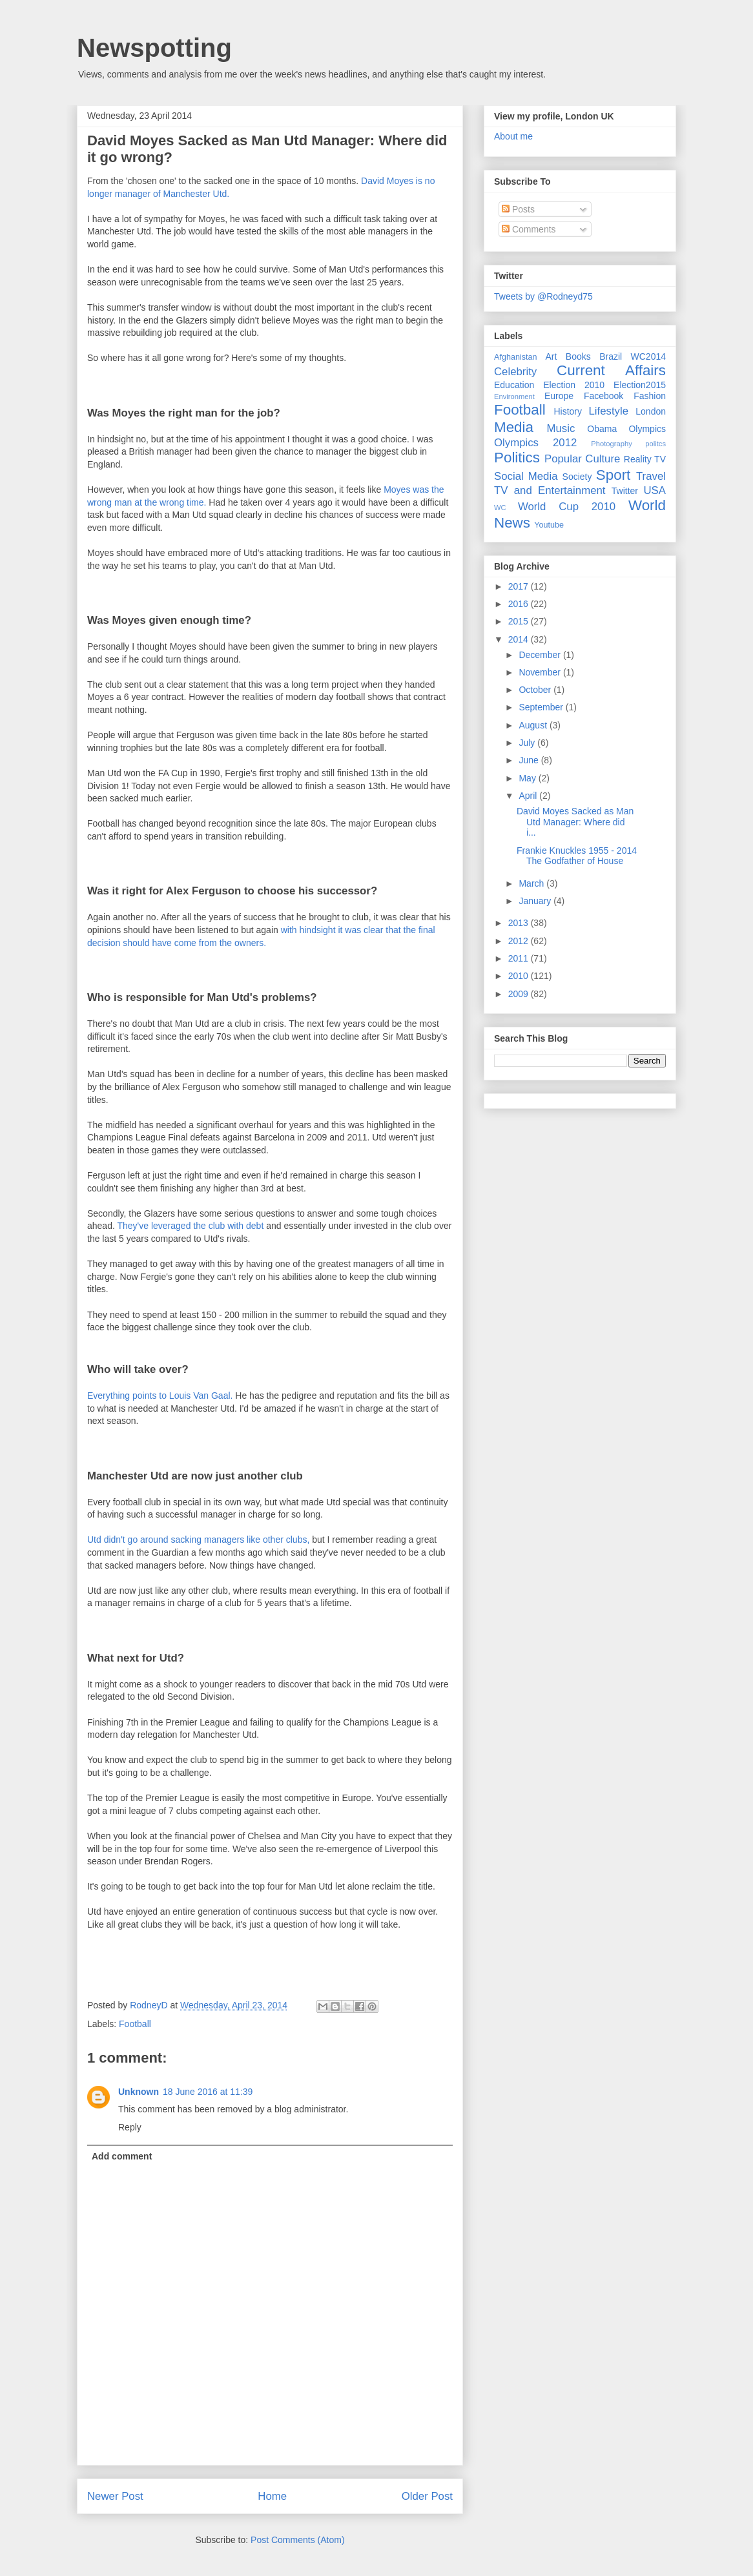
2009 (519, 994)
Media (513, 427)
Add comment (122, 2156)
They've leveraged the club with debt (190, 1226)
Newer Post (115, 2496)
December (540, 655)
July (528, 742)
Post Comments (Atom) (297, 2540)
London (650, 411)
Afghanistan (515, 357)
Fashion (650, 396)
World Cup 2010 (566, 506)
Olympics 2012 (535, 443)
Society (577, 476)
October (536, 690)
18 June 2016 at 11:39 (208, 2092)
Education (514, 385)
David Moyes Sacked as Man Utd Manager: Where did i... (575, 822)
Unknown (138, 2092)
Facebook (603, 396)
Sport (613, 475)
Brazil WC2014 (632, 356)
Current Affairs (611, 370)
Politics (517, 457)
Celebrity (515, 372)
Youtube (549, 525)
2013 (519, 923)
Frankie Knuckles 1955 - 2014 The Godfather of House (577, 856)
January (536, 901)
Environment (514, 396)
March (532, 883)
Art (551, 356)
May (528, 778)
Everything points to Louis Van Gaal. (159, 1395)
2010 (519, 976)
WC (500, 507)
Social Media (526, 476)
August (534, 725)
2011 (519, 958)
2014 (519, 639)
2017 (519, 586)
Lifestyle (608, 411)
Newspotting (154, 48)
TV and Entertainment (549, 490)
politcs (655, 444)
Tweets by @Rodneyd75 (543, 296)
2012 (519, 941)
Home (272, 2496)
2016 (519, 604)
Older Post (427, 2496)
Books (578, 356)
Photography (611, 444)
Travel (651, 476)
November (540, 672)
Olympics (647, 429)
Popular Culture (582, 459)
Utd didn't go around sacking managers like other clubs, (198, 1539)
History (567, 411)
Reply (129, 2127)
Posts (518, 209)
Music (561, 428)
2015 (519, 621)
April (529, 795)
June (530, 760)
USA (654, 490)
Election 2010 (573, 385)
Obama (602, 429)
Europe (558, 396)
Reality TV (645, 459)
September (542, 707)
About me (513, 136)
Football (135, 2024)
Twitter (625, 491)
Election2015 (640, 385)
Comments (529, 229)
